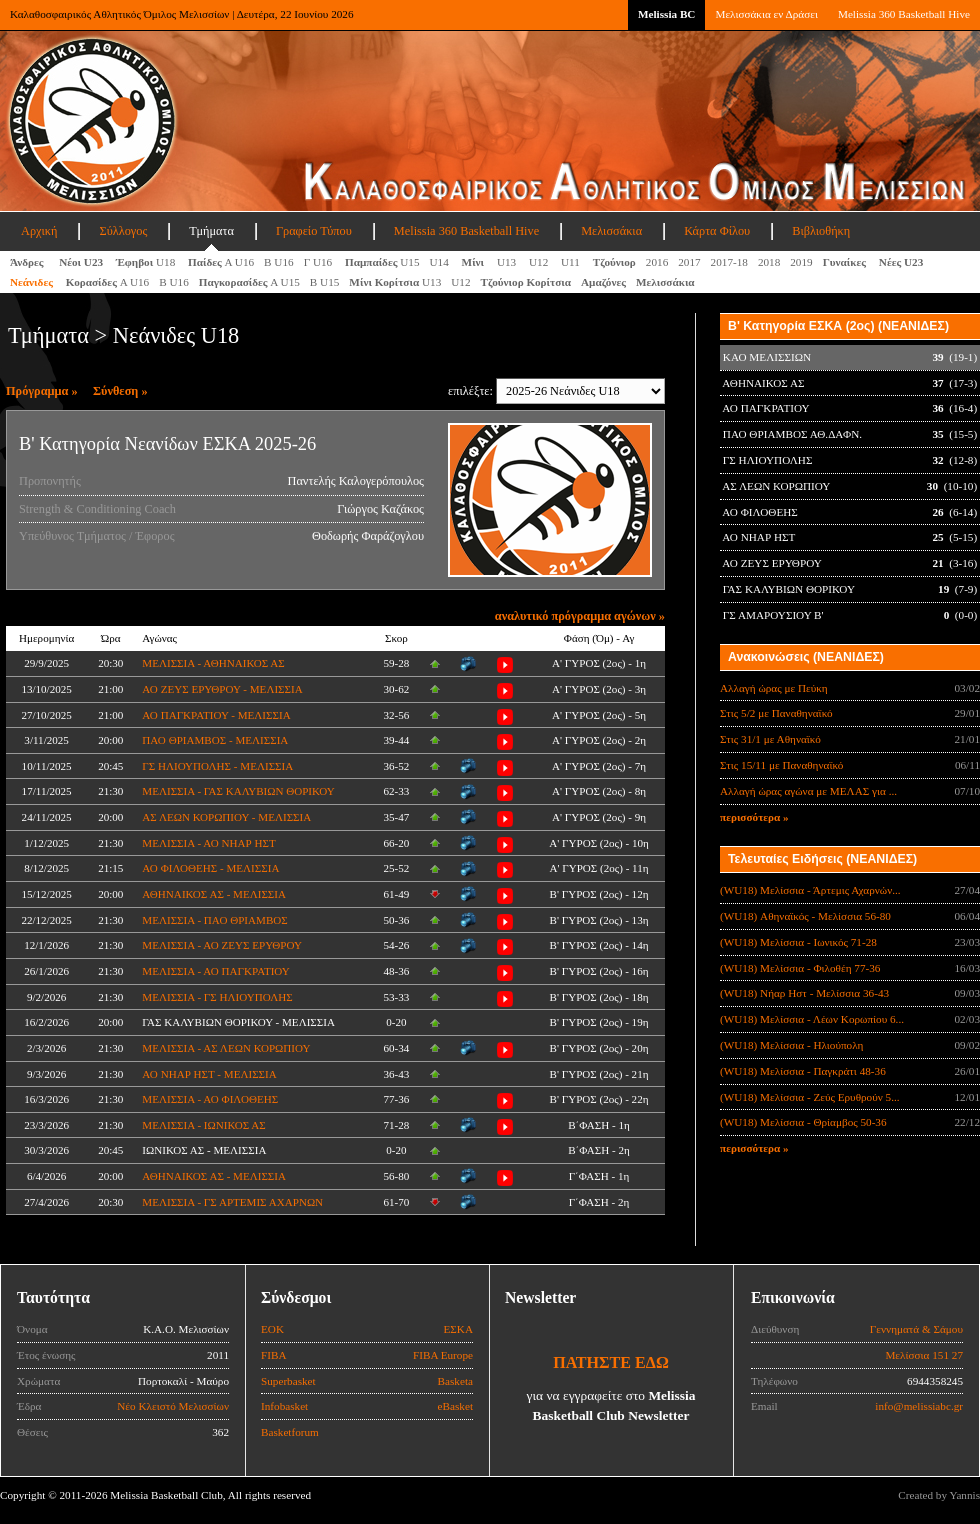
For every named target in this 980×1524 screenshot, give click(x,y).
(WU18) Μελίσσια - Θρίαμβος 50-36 (803, 1122)
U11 (572, 262)
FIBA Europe (443, 1355)
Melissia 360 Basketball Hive (904, 14)
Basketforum (290, 1432)
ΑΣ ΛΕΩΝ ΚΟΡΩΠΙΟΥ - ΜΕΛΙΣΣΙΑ (226, 817)
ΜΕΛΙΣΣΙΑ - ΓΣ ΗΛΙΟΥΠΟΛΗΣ (217, 997)
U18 (147, 262)
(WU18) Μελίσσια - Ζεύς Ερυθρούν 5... (810, 1097)
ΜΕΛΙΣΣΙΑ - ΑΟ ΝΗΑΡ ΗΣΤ (208, 843)
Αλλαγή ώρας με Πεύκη (774, 688)
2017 (689, 262)
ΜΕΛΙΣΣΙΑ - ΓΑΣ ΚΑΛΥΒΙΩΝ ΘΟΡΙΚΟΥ (238, 791)
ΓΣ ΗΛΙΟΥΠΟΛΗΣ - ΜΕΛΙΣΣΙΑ (217, 766)
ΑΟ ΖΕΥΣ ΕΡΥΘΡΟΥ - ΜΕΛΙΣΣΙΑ (222, 689)
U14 (441, 262)
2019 (801, 262)
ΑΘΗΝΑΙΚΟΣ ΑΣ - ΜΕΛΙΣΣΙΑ (214, 894)
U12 (540, 262)
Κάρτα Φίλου (717, 231)
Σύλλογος (123, 231)
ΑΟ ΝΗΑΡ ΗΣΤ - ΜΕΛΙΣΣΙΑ (209, 1074)
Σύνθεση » (120, 391)
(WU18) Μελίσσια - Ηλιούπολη (791, 1045)
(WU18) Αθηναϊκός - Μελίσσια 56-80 (805, 916)
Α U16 (221, 262)
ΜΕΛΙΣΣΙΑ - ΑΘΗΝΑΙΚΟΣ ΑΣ (213, 663)
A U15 (249, 282)
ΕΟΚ (272, 1329)
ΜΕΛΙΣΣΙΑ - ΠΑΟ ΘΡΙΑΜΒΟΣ (214, 920)
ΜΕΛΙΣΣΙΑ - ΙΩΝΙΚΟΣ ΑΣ (203, 1125)
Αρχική (39, 231)
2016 (657, 262)
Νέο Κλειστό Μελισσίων (173, 1406)
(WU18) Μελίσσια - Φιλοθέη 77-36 (800, 968)
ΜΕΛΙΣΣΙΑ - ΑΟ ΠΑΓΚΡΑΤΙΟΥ (216, 971)
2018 (769, 262)
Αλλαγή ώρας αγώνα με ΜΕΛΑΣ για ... (808, 791)
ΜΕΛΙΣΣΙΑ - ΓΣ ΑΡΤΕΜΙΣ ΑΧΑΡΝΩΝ (232, 1202)
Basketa (455, 1381)
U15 (382, 262)
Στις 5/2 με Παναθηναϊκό (776, 713)
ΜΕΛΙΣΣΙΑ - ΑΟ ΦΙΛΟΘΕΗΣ (210, 1099)
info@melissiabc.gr (919, 1406)
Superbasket (288, 1381)
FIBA (274, 1355)
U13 (508, 262)
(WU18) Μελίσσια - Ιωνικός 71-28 (798, 942)
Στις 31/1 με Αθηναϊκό (770, 739)
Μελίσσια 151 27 (924, 1355)
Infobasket (284, 1406)
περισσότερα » (754, 817)
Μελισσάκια (611, 231)
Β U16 (279, 262)
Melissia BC (667, 14)
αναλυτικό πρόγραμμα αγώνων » (580, 616)
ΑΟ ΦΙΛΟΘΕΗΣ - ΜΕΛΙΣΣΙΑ (210, 868)
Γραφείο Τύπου (314, 231)
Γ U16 (319, 262)
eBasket (455, 1406)
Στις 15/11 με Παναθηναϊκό (781, 765)
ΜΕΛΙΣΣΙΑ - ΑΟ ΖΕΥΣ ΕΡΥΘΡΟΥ (222, 945)
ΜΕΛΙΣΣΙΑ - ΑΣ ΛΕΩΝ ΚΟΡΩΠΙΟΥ (226, 1048)
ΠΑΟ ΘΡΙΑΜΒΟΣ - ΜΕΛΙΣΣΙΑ (215, 740)
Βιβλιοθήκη (821, 231)
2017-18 (729, 262)
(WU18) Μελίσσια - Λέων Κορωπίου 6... (812, 1019)
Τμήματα (211, 231)
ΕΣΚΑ (458, 1329)
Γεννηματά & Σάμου (916, 1329)
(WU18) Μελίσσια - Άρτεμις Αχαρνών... (810, 890)
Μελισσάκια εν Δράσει (766, 14)
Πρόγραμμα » (42, 391)
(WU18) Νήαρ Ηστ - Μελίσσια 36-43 (804, 993)
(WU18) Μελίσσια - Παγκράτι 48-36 (803, 1071)
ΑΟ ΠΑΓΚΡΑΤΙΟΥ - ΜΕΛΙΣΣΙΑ (216, 715)
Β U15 (325, 282)
